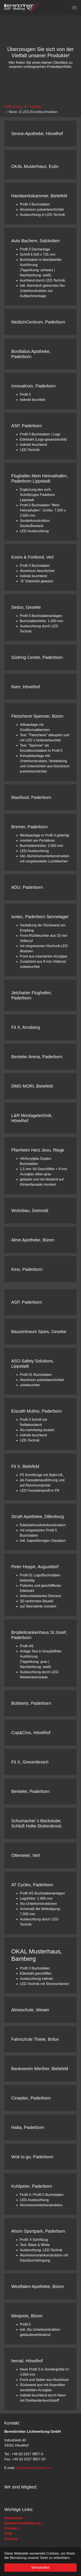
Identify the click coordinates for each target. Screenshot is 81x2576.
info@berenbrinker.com (34, 2468)
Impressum (13, 2518)
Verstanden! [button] (40, 2567)
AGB (8, 2533)
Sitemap (11, 2539)
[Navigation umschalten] (74, 7)
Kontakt (10, 2528)
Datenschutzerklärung (22, 2523)
